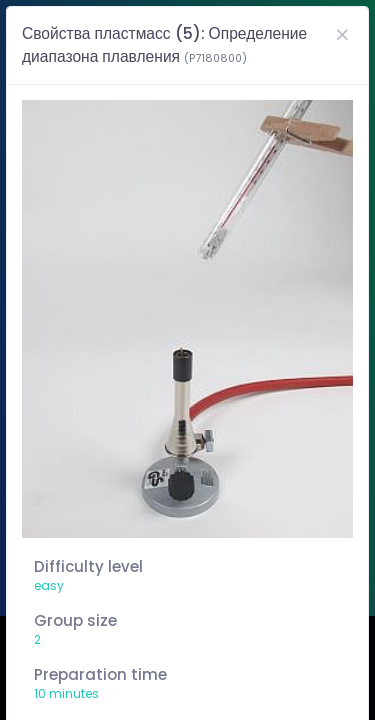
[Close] (342, 34)
